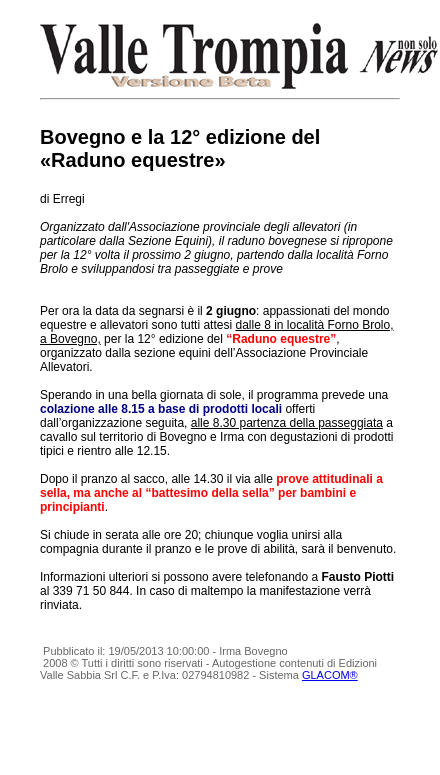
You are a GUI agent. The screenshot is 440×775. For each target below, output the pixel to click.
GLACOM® (330, 675)
